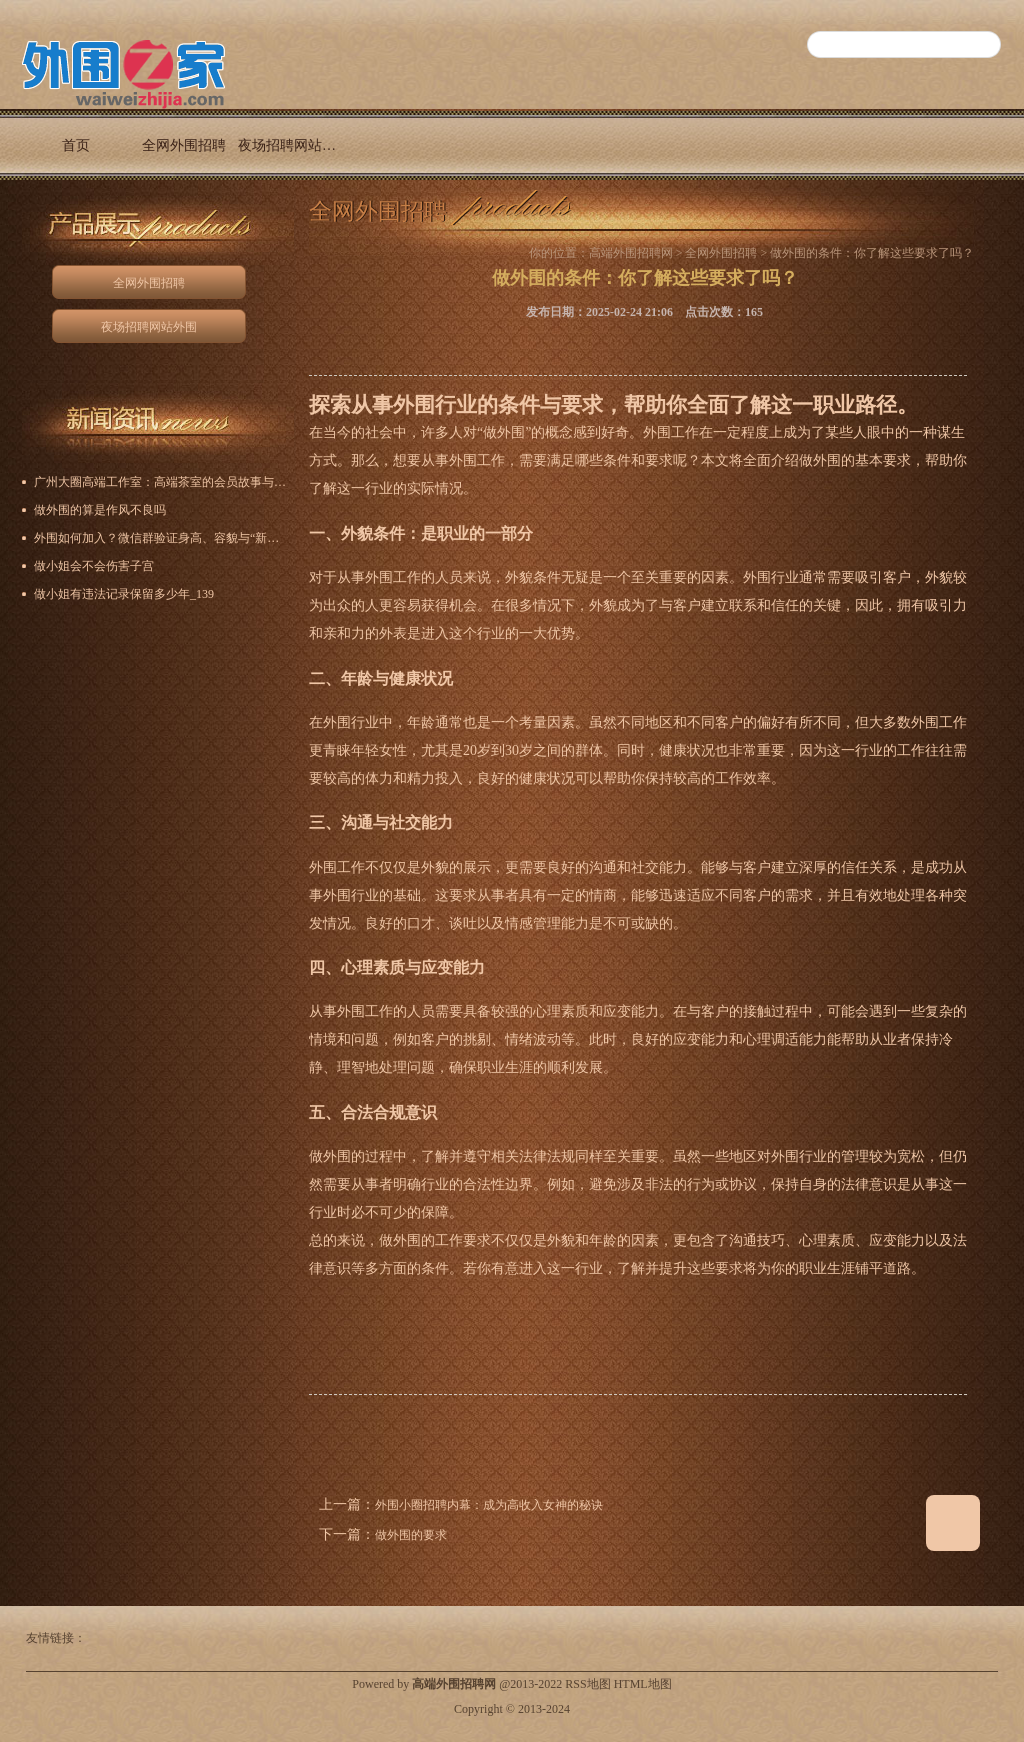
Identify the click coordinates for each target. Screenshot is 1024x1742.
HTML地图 (643, 1684)
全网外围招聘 (184, 145)
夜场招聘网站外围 (292, 145)
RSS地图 (587, 1684)
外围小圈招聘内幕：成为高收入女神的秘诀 (489, 1505)
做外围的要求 (411, 1535)
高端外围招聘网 (631, 253)
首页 (76, 145)
